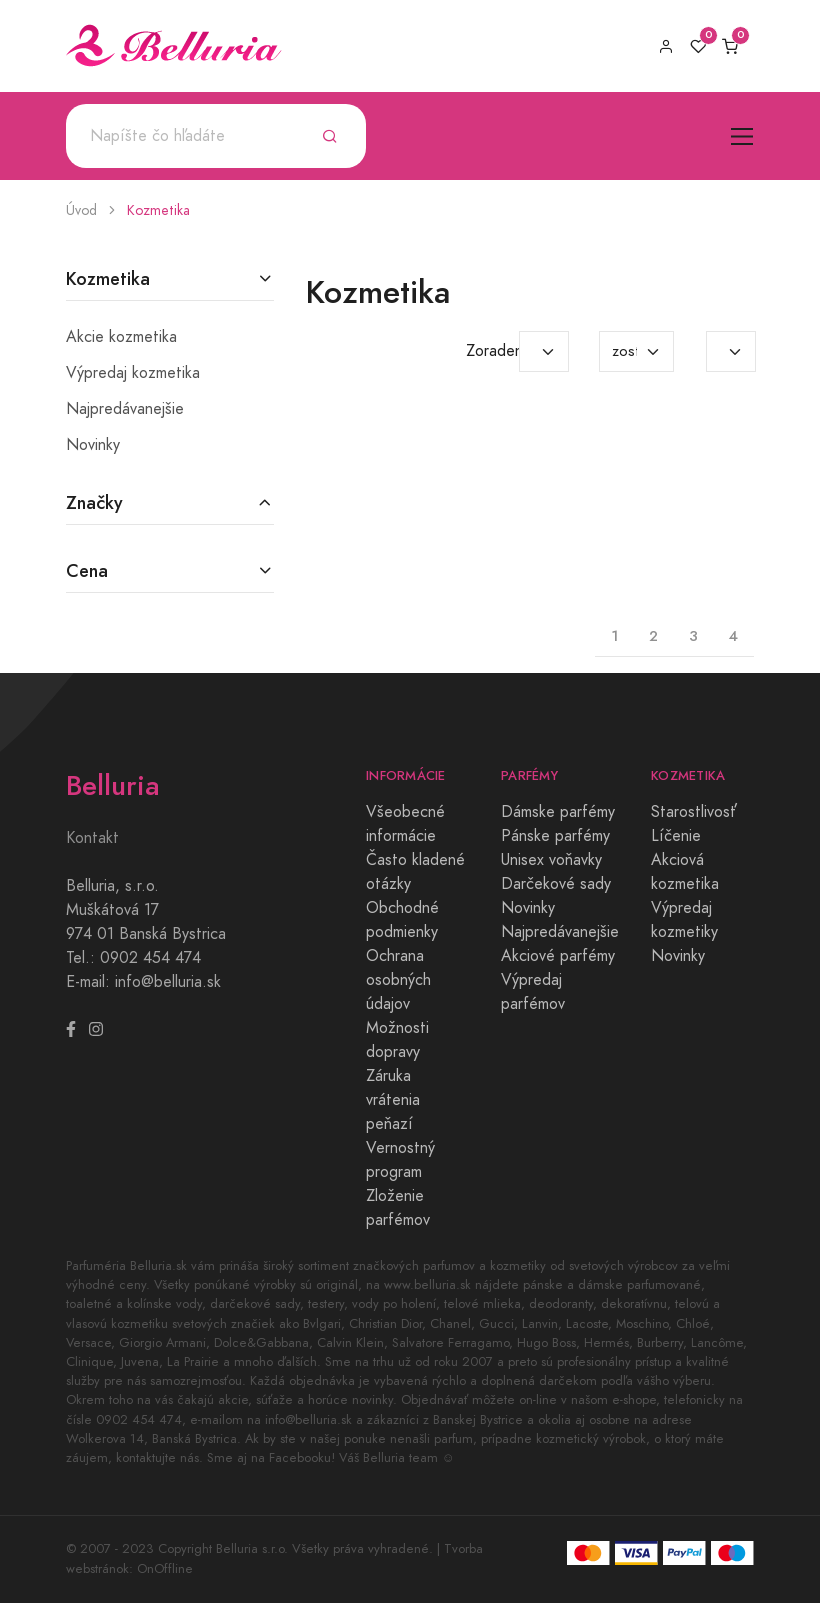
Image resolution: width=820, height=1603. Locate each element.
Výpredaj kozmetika (133, 373)
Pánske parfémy (555, 836)
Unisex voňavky (551, 860)
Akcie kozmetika (121, 337)
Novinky (93, 445)
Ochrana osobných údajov (398, 980)
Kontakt (92, 838)
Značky (94, 502)
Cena (87, 570)
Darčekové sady (556, 884)
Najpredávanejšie (125, 409)
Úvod (81, 210)
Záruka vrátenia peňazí (393, 1100)
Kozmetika (158, 210)
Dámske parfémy (558, 812)
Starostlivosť (694, 812)
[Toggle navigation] (742, 136)
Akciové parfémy (558, 956)
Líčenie (676, 836)
